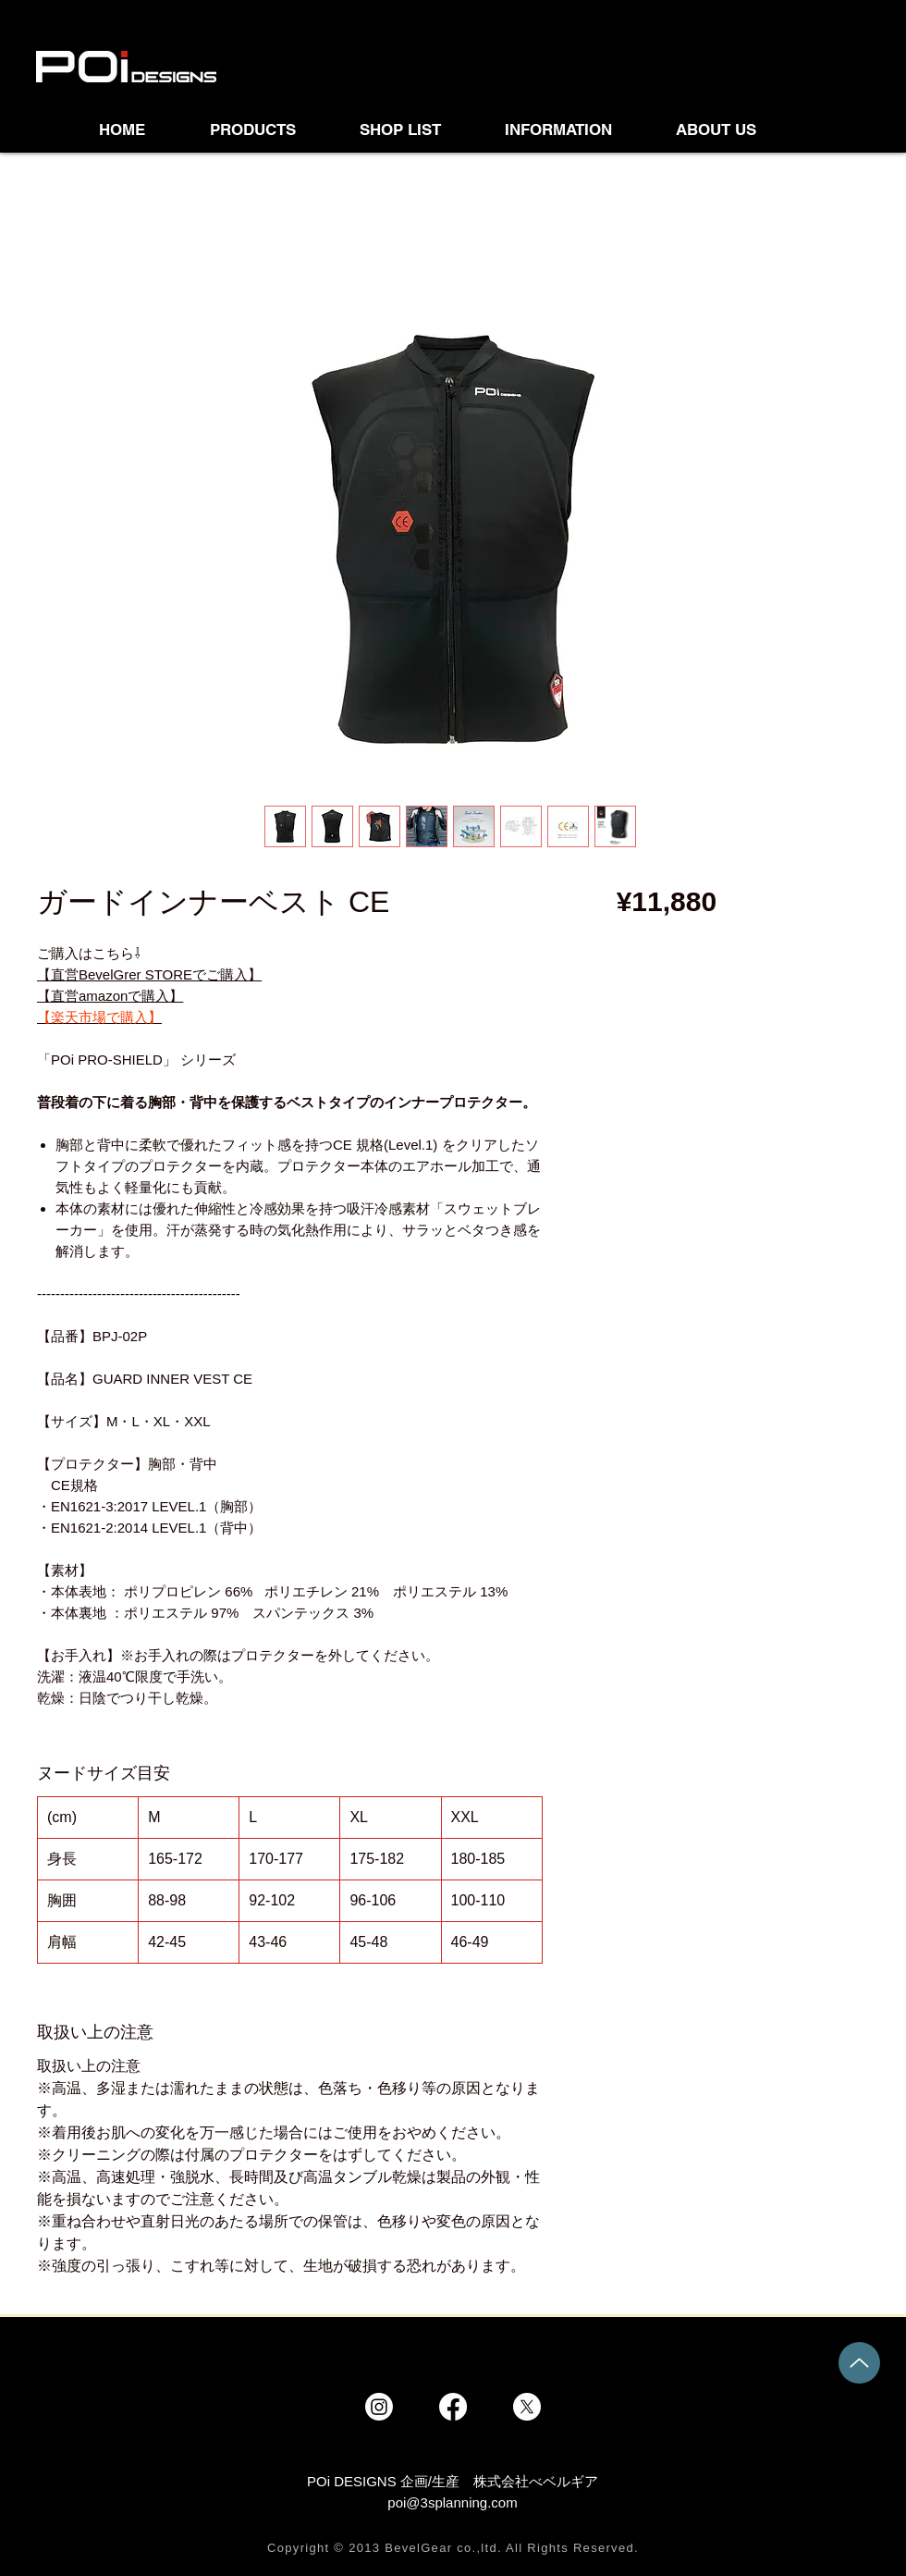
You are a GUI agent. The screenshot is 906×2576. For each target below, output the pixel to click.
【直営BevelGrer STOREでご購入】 (149, 974)
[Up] (859, 2363)
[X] (527, 2407)
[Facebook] (453, 2407)
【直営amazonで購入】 (110, 996)
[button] (418, 129)
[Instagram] (379, 2407)
